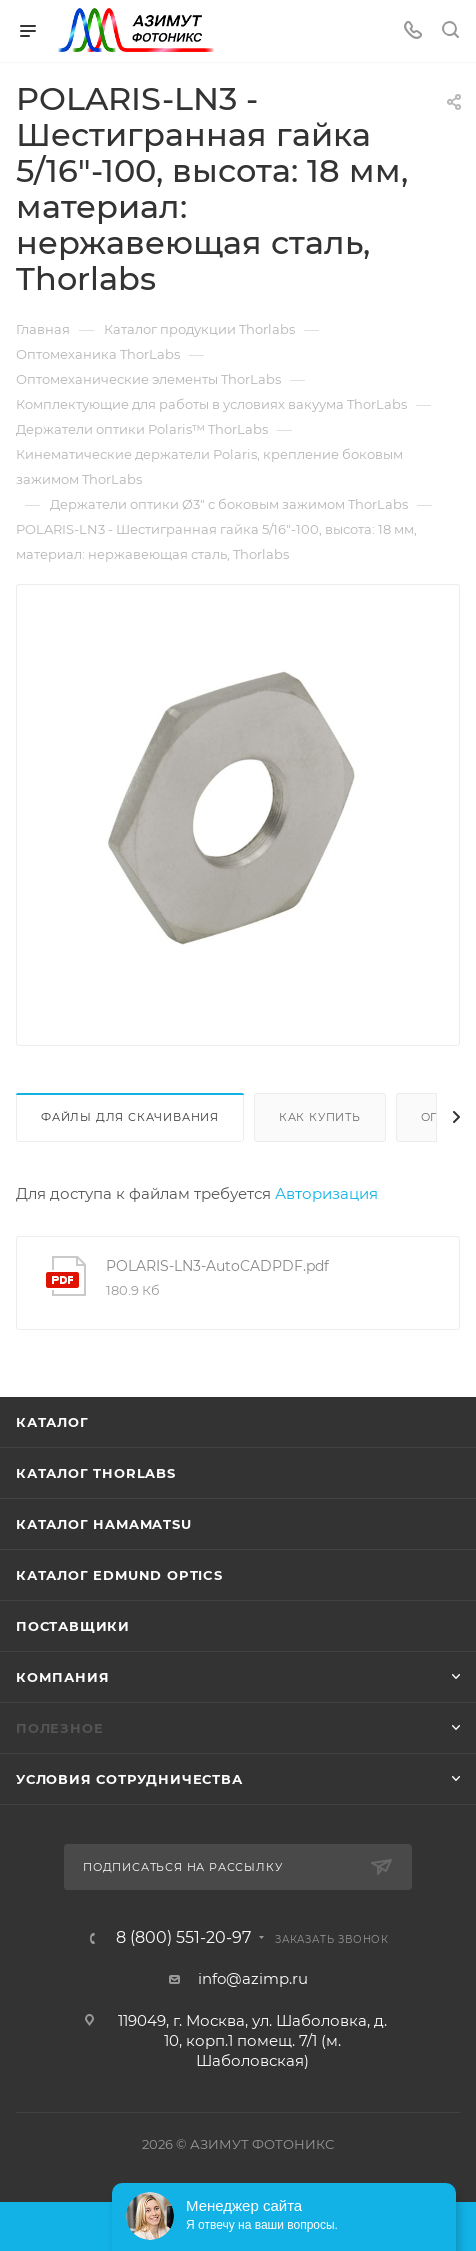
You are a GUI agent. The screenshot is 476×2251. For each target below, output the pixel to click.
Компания (62, 1677)
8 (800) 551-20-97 (183, 1938)
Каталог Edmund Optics (119, 1575)
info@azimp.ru (253, 1978)
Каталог (52, 1422)
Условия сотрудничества (129, 1779)
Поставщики (73, 1626)
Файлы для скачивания (130, 1117)
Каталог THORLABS (96, 1473)
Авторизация (326, 1193)
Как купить (320, 1117)
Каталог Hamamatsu (104, 1524)
